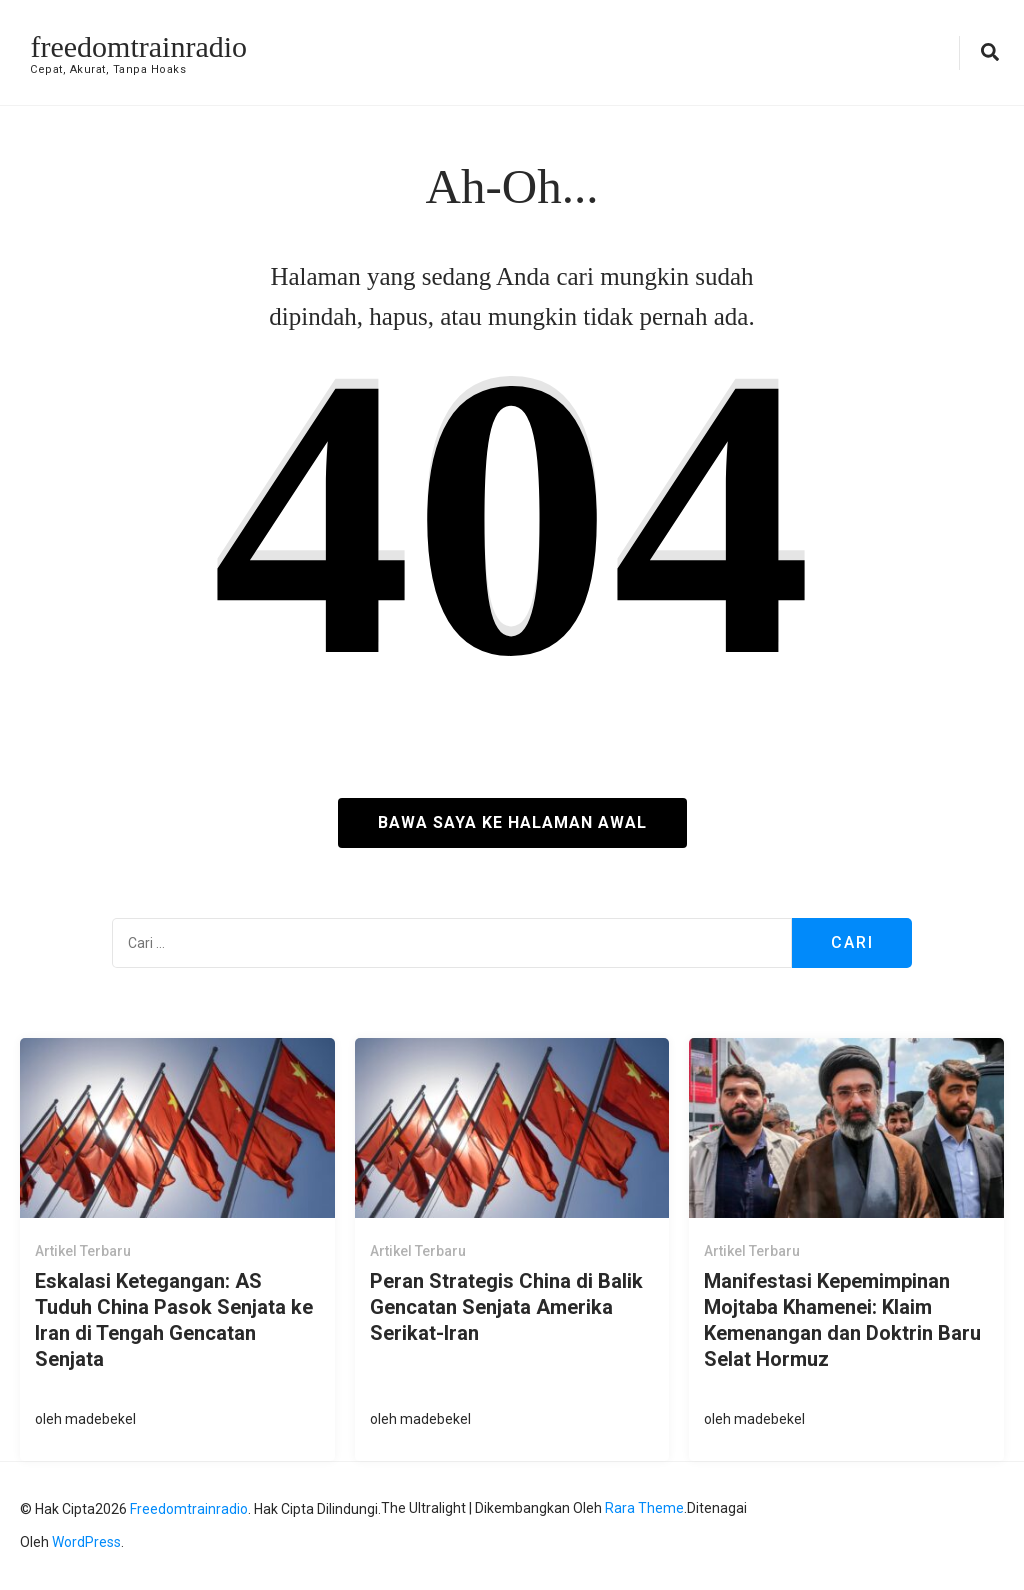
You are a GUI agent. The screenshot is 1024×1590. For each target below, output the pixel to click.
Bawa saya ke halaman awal (512, 822)
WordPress (86, 1542)
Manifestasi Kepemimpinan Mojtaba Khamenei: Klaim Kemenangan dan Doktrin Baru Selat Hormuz (842, 1320)
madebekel (100, 1419)
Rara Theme (644, 1508)
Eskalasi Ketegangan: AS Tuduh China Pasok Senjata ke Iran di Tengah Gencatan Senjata (174, 1320)
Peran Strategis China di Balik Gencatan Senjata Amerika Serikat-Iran (506, 1307)
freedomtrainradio (138, 46)
